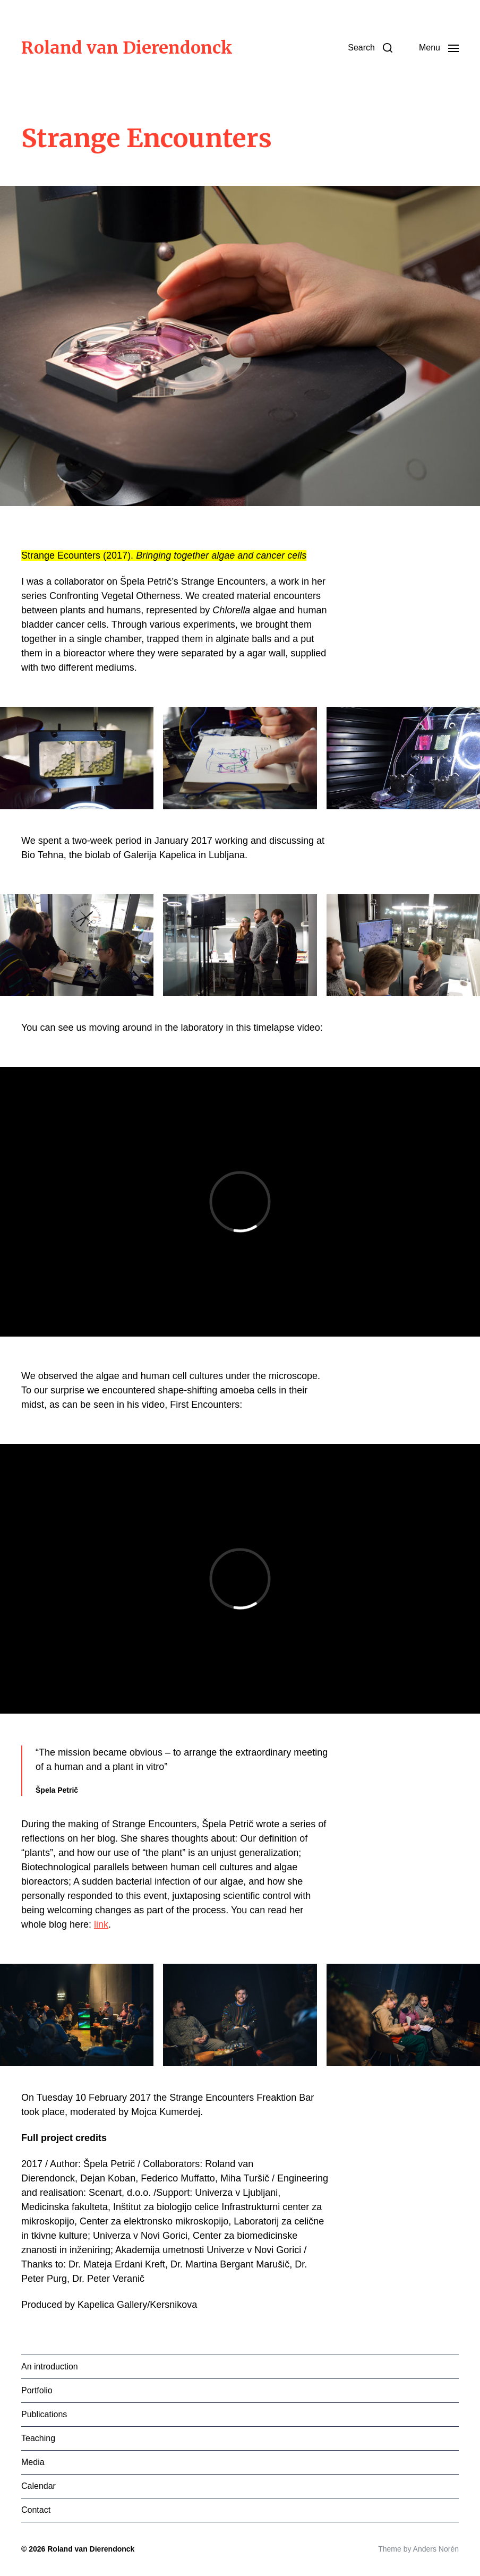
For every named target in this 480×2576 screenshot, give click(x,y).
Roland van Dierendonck (127, 47)
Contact (35, 2509)
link (101, 1924)
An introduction (49, 2366)
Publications (44, 2414)
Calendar (38, 2486)
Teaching (38, 2438)
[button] (370, 48)
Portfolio (37, 2390)
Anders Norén (436, 2549)
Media (33, 2462)
